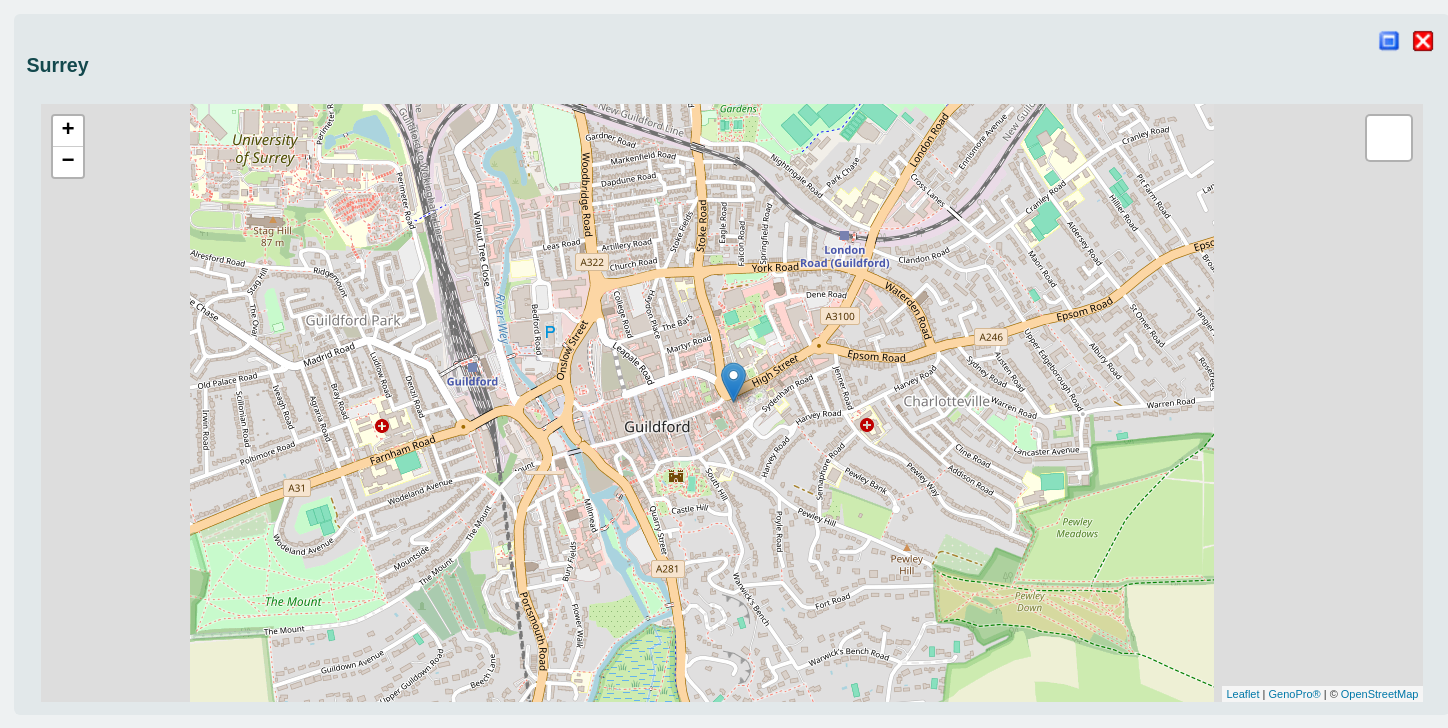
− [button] (67, 162)
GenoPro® (1295, 694)
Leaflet (1243, 694)
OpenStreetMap (1380, 694)
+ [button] (67, 131)
